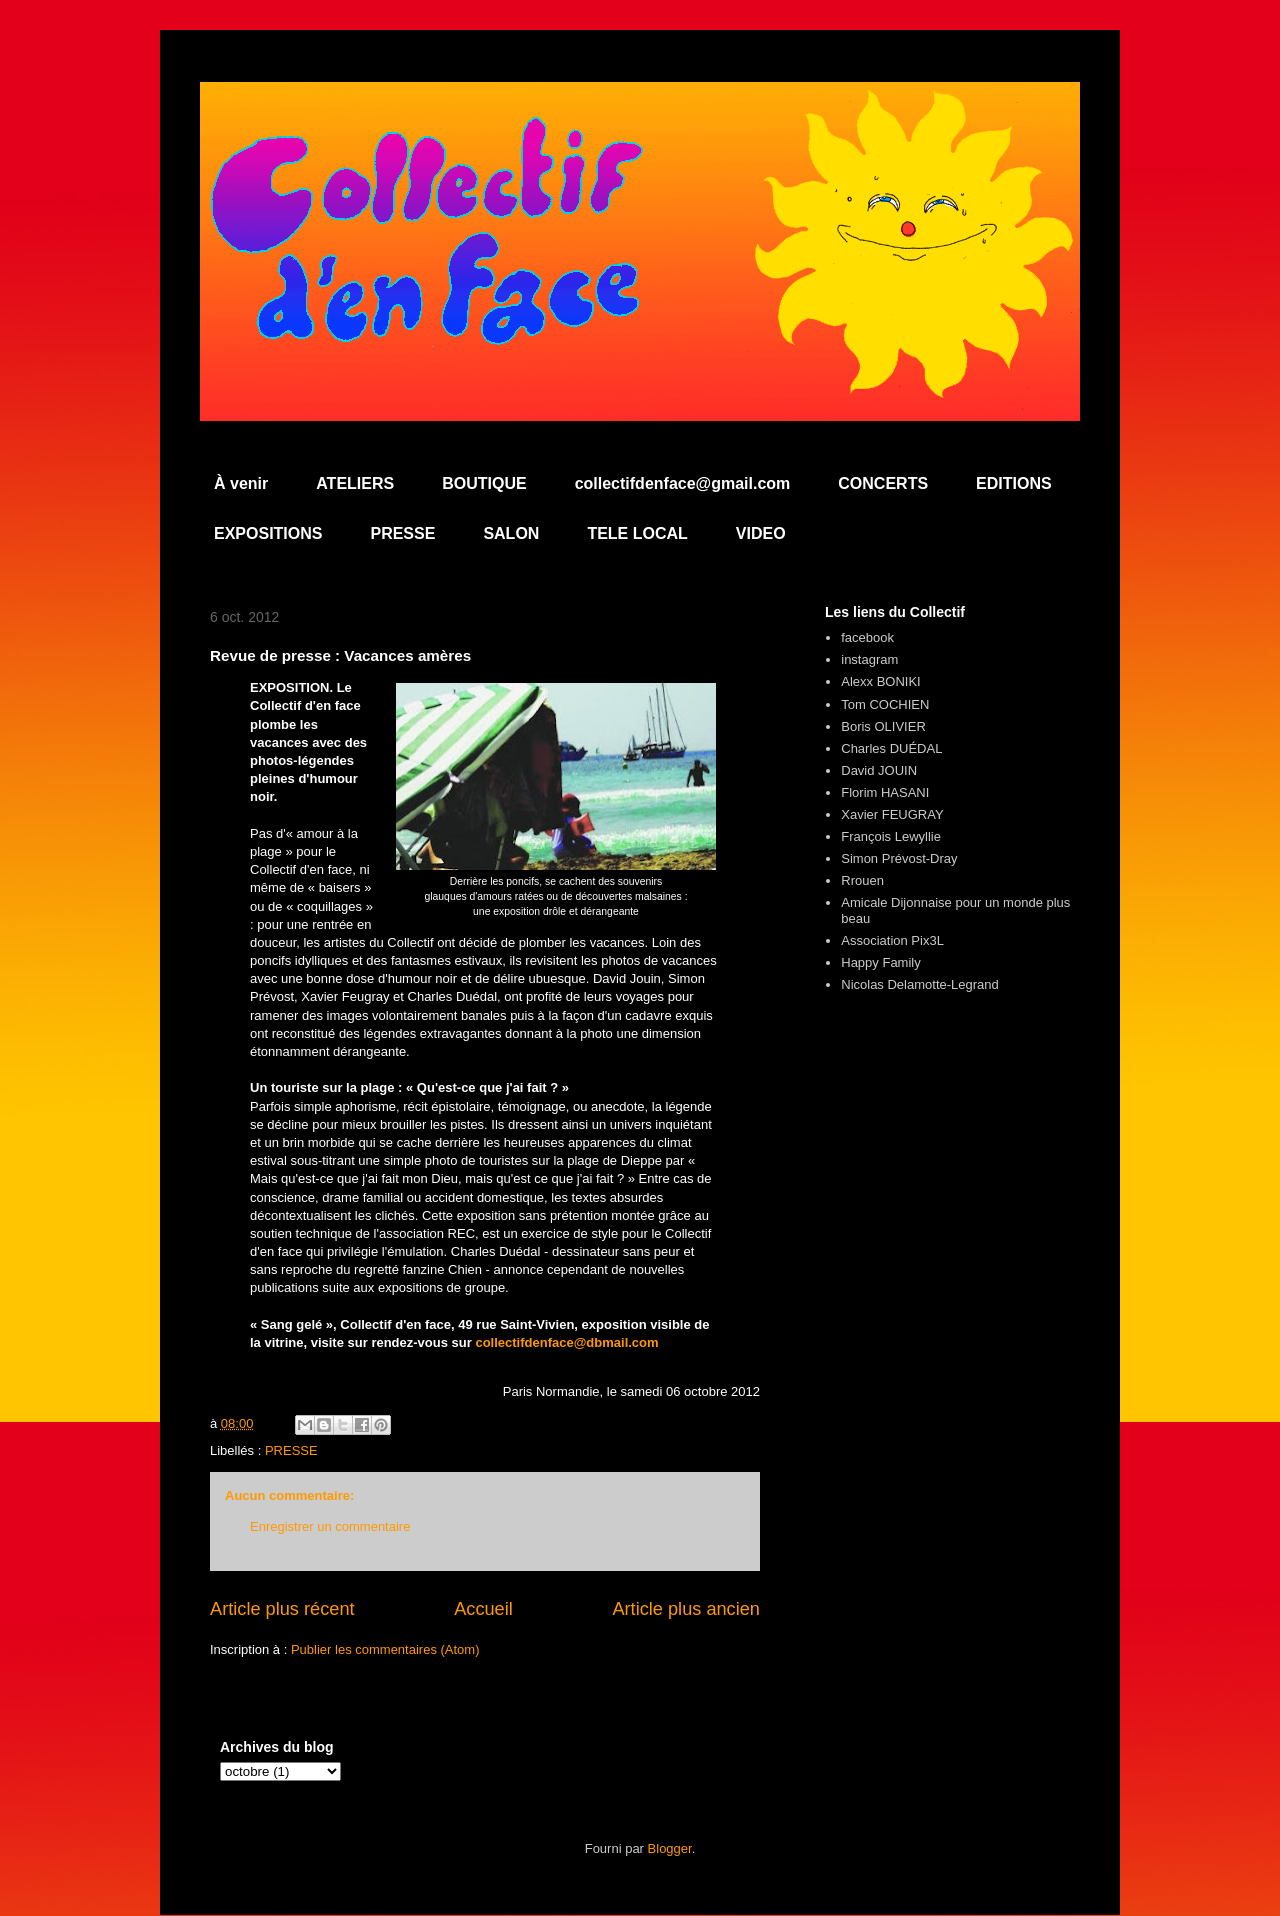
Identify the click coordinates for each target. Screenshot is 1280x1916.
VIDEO (761, 533)
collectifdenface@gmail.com (683, 483)
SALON (511, 533)
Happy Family (880, 962)
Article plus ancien (686, 1609)
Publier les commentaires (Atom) (385, 1649)
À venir (241, 483)
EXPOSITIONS (268, 533)
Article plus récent (282, 1609)
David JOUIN (879, 770)
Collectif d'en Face (640, 136)
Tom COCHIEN (885, 704)
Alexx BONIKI (880, 681)
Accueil (483, 1609)
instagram (869, 659)
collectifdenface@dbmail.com (566, 1342)
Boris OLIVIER (883, 726)
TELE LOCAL (637, 533)
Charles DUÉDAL (891, 748)
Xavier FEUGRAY (892, 814)
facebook (867, 637)
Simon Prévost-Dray (899, 858)
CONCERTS (883, 483)
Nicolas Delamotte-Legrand (920, 984)
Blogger (670, 1848)
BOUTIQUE (484, 483)
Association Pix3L (892, 940)
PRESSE (402, 533)
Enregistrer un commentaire (330, 1526)
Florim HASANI (885, 792)
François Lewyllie (891, 836)
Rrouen (862, 880)
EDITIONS (1014, 483)
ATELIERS (355, 483)
